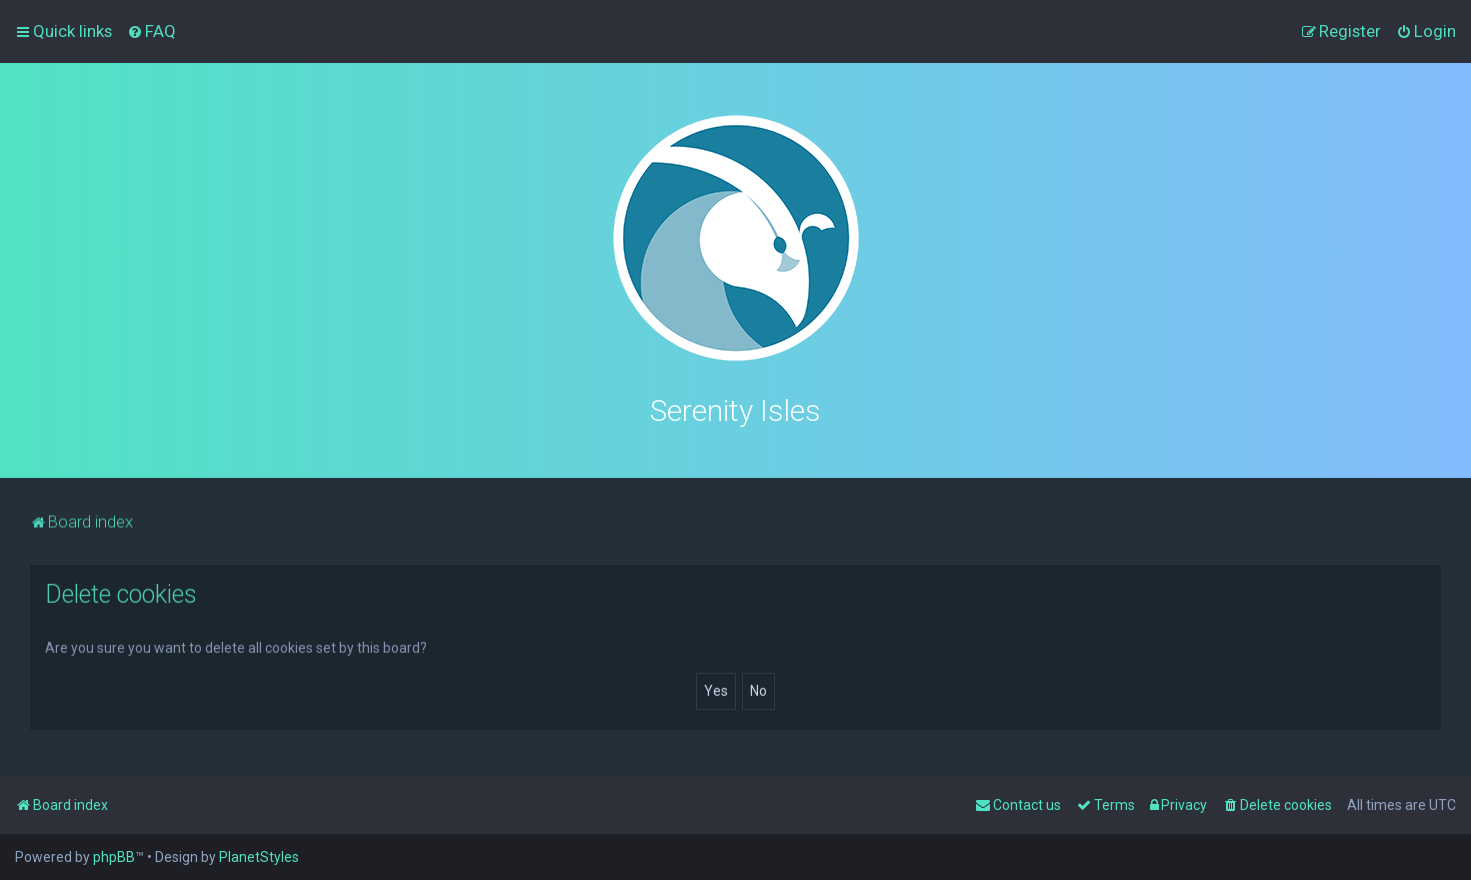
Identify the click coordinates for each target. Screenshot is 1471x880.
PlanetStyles (259, 857)
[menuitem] (151, 31)
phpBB (114, 857)
